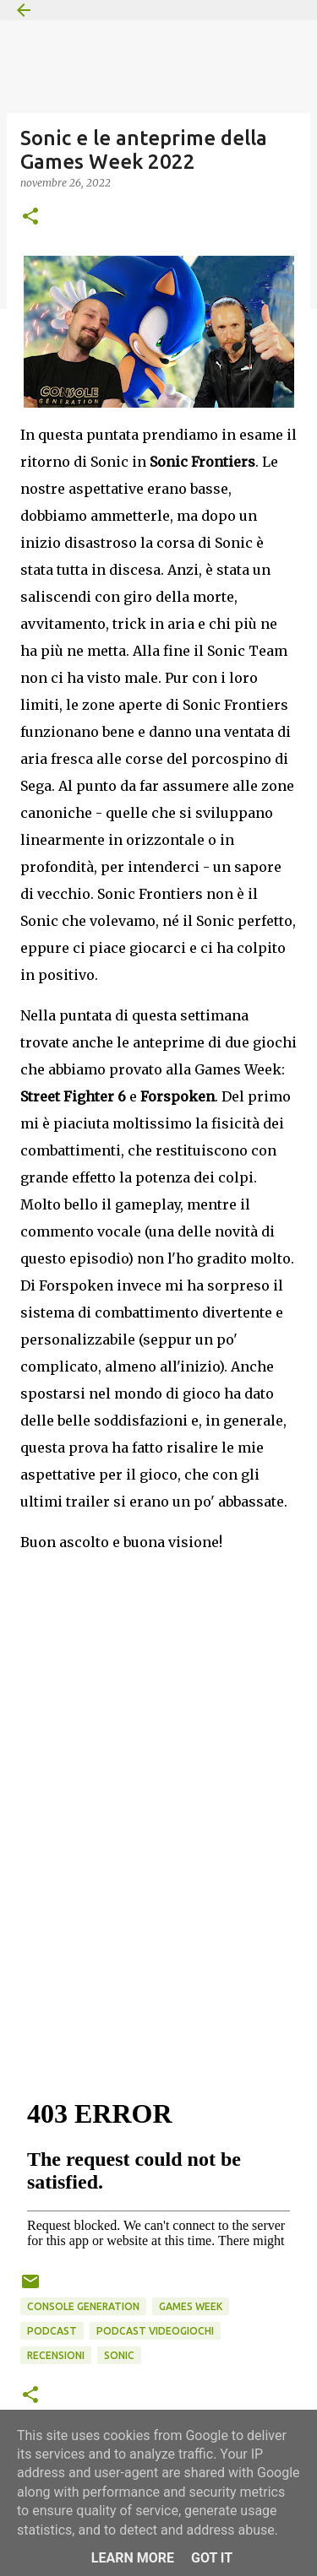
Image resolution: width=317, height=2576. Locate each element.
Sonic (119, 2355)
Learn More (132, 2558)
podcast (52, 2330)
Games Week (190, 2306)
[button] (30, 217)
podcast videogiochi (155, 2330)
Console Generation (83, 2306)
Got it (211, 2558)
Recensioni (56, 2355)
